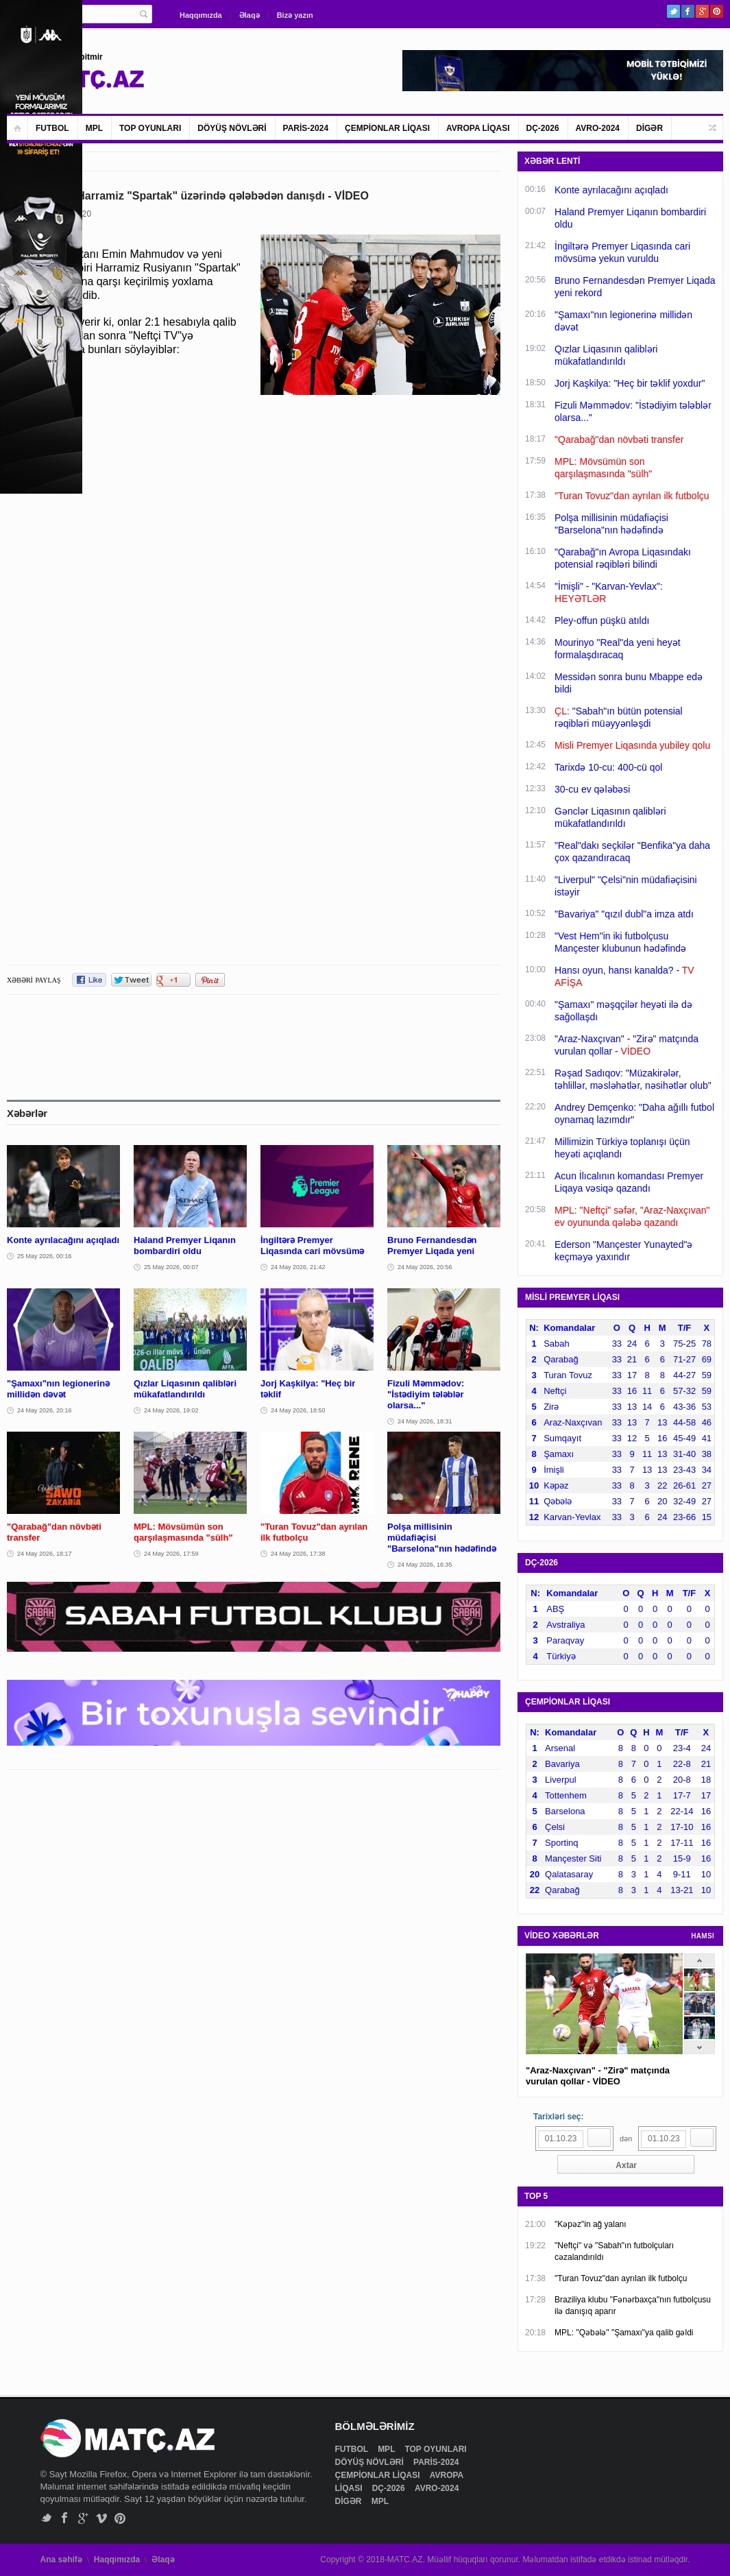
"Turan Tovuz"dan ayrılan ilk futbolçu (621, 2278)
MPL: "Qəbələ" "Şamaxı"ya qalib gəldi (624, 2332)
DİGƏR (649, 128)
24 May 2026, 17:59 (171, 1553)
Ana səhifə (61, 2559)
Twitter (673, 11)
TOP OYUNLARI (150, 128)
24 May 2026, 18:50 (298, 1410)
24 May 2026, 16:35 (425, 1564)
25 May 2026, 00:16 (44, 1256)
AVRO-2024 (598, 128)
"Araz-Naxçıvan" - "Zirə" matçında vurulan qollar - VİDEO (598, 2075)
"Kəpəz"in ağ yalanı (590, 2224)
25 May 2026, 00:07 (171, 1267)
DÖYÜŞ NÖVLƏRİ (231, 128)
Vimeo (102, 2518)
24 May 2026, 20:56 (425, 1267)
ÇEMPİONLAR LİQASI (387, 128)
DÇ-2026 (542, 128)
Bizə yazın (295, 15)
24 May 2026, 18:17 (44, 1553)
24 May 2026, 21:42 (298, 1267)
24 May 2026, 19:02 (171, 1410)
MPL (94, 128)
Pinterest (716, 11)
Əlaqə (249, 15)
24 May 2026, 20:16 (44, 1410)
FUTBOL (52, 128)
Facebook (687, 11)
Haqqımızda (201, 15)
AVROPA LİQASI (477, 128)
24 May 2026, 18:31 (425, 1421)
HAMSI (702, 1936)
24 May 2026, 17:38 (298, 1553)
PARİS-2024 (305, 128)
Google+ (702, 11)
